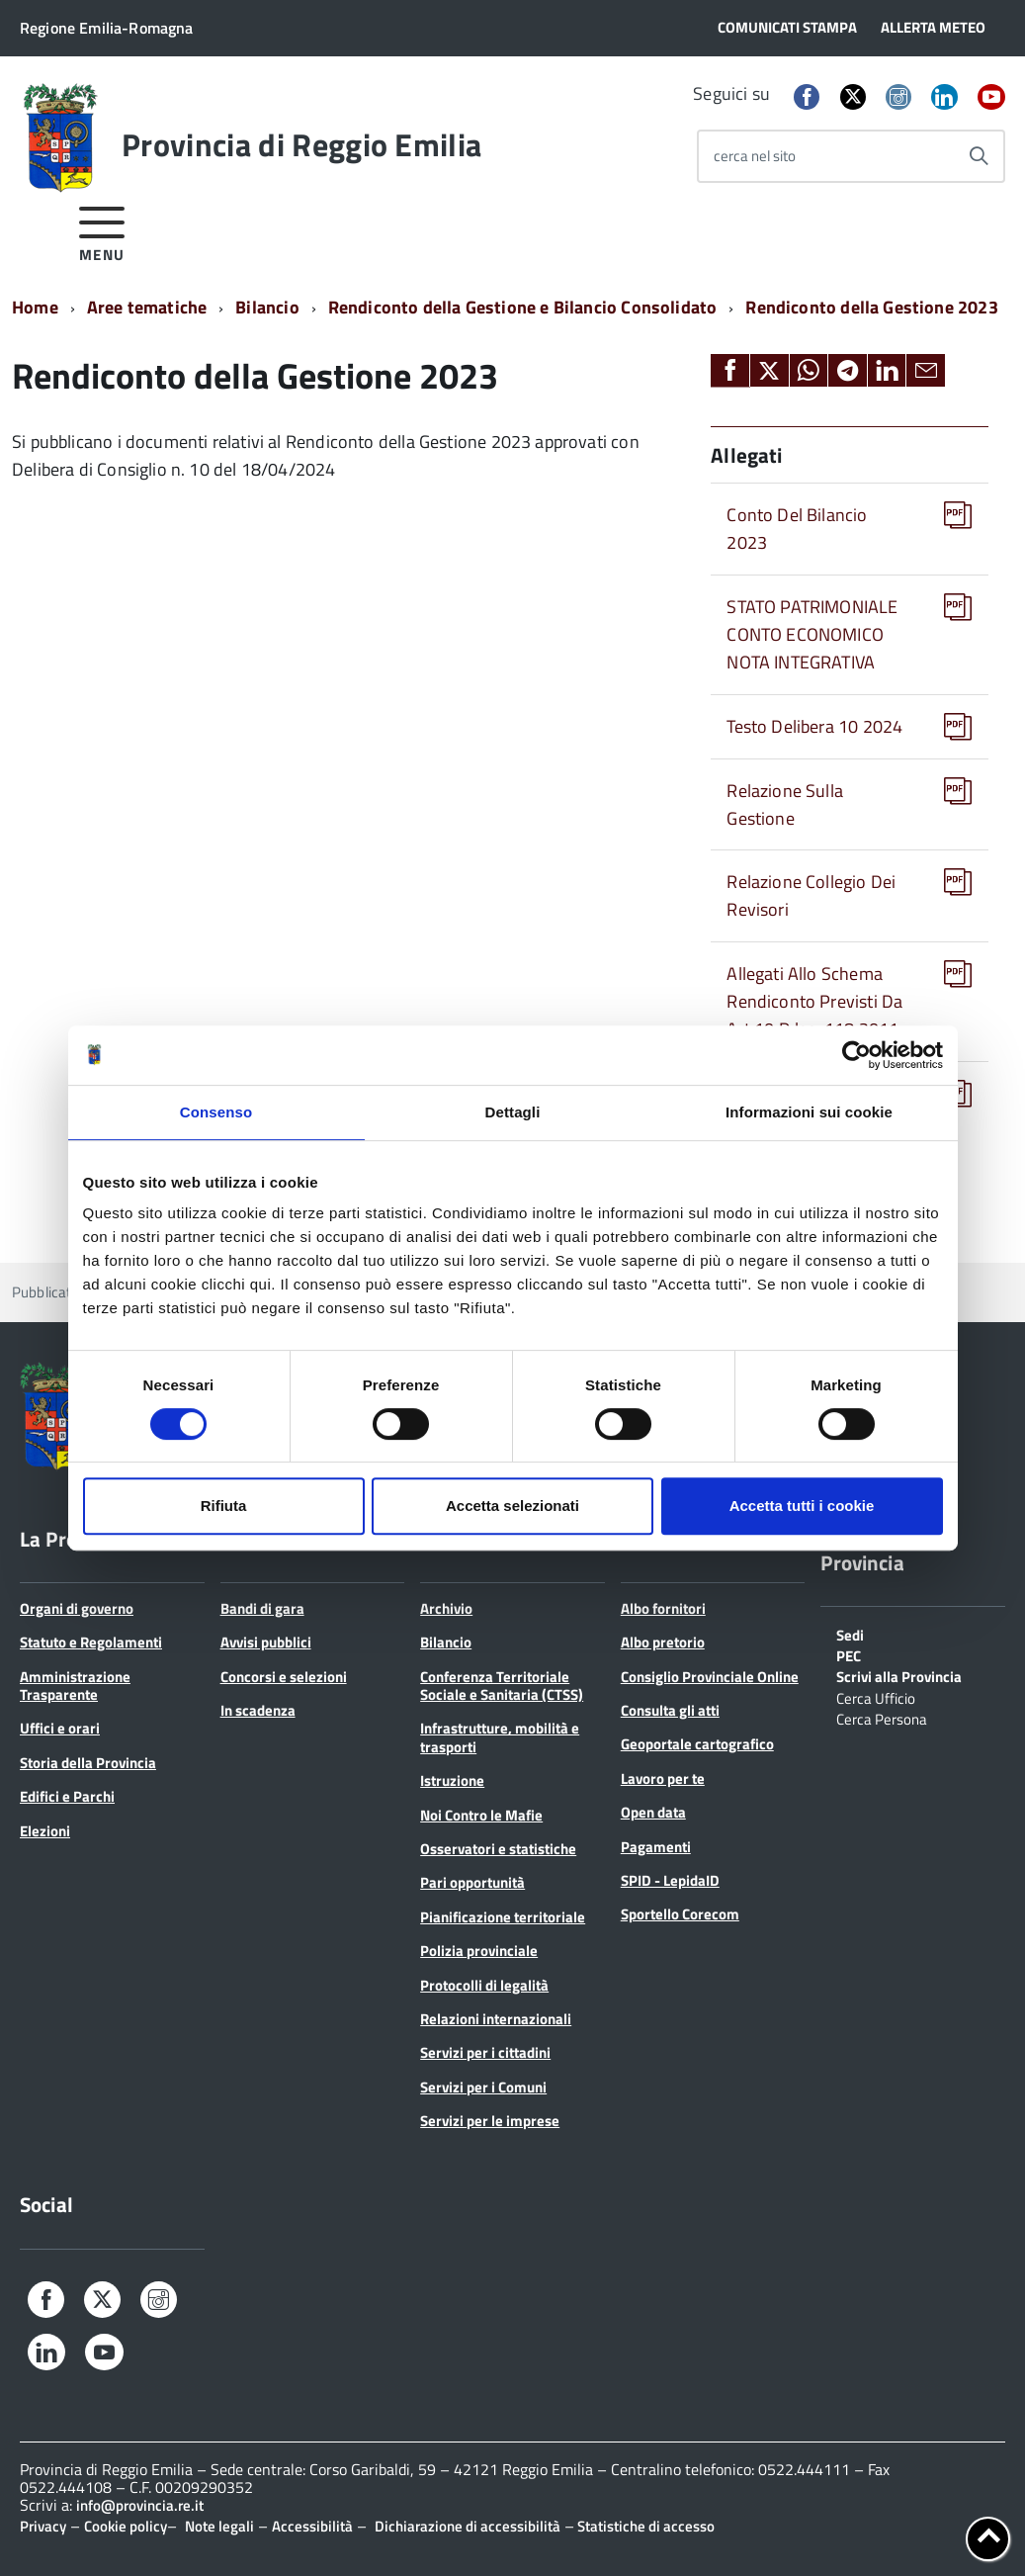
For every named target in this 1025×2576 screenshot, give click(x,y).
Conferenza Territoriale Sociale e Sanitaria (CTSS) (501, 1685)
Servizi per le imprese (489, 2120)
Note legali (219, 2526)
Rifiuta (224, 1505)
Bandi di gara (262, 1608)
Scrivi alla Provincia (899, 1675)
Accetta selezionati (512, 1505)
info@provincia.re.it (140, 2505)
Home (35, 307)
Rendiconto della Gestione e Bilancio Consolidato (523, 307)
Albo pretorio (663, 1642)
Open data (653, 1812)
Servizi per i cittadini (485, 2052)
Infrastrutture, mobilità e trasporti (499, 1737)
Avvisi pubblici (265, 1642)
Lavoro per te (663, 1778)
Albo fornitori (663, 1608)
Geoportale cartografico (697, 1743)
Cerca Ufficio (875, 1697)
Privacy (43, 2526)
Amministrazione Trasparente (75, 1685)
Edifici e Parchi (67, 1796)
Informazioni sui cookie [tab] (809, 1112)
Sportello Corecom (680, 1914)
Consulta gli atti (670, 1710)
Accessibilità (312, 2526)
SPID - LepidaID (670, 1880)
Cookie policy (125, 2526)
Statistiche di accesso (644, 2526)
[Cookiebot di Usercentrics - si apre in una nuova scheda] (856, 1055)
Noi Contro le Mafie (481, 1815)
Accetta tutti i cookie (802, 1505)
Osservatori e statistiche (498, 1848)
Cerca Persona (881, 1718)
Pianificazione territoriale (502, 1917)
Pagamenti (656, 1846)
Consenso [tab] (216, 1112)
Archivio (446, 1608)
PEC (848, 1654)
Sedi (850, 1633)
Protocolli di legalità (484, 1985)
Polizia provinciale (479, 1950)
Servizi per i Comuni (483, 2087)
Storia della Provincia (88, 1762)
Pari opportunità (472, 1882)
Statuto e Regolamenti (91, 1642)
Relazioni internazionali (495, 2018)
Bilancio (267, 307)
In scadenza (258, 1710)
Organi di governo (76, 1608)
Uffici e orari (60, 1728)
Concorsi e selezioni (283, 1676)
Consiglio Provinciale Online (710, 1676)
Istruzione (452, 1780)
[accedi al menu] (102, 231)
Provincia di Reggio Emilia (301, 144)
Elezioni (45, 1831)
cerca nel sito (755, 155)
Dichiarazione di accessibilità (467, 2526)
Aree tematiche (147, 307)
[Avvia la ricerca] (978, 156)
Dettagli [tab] (513, 1112)
